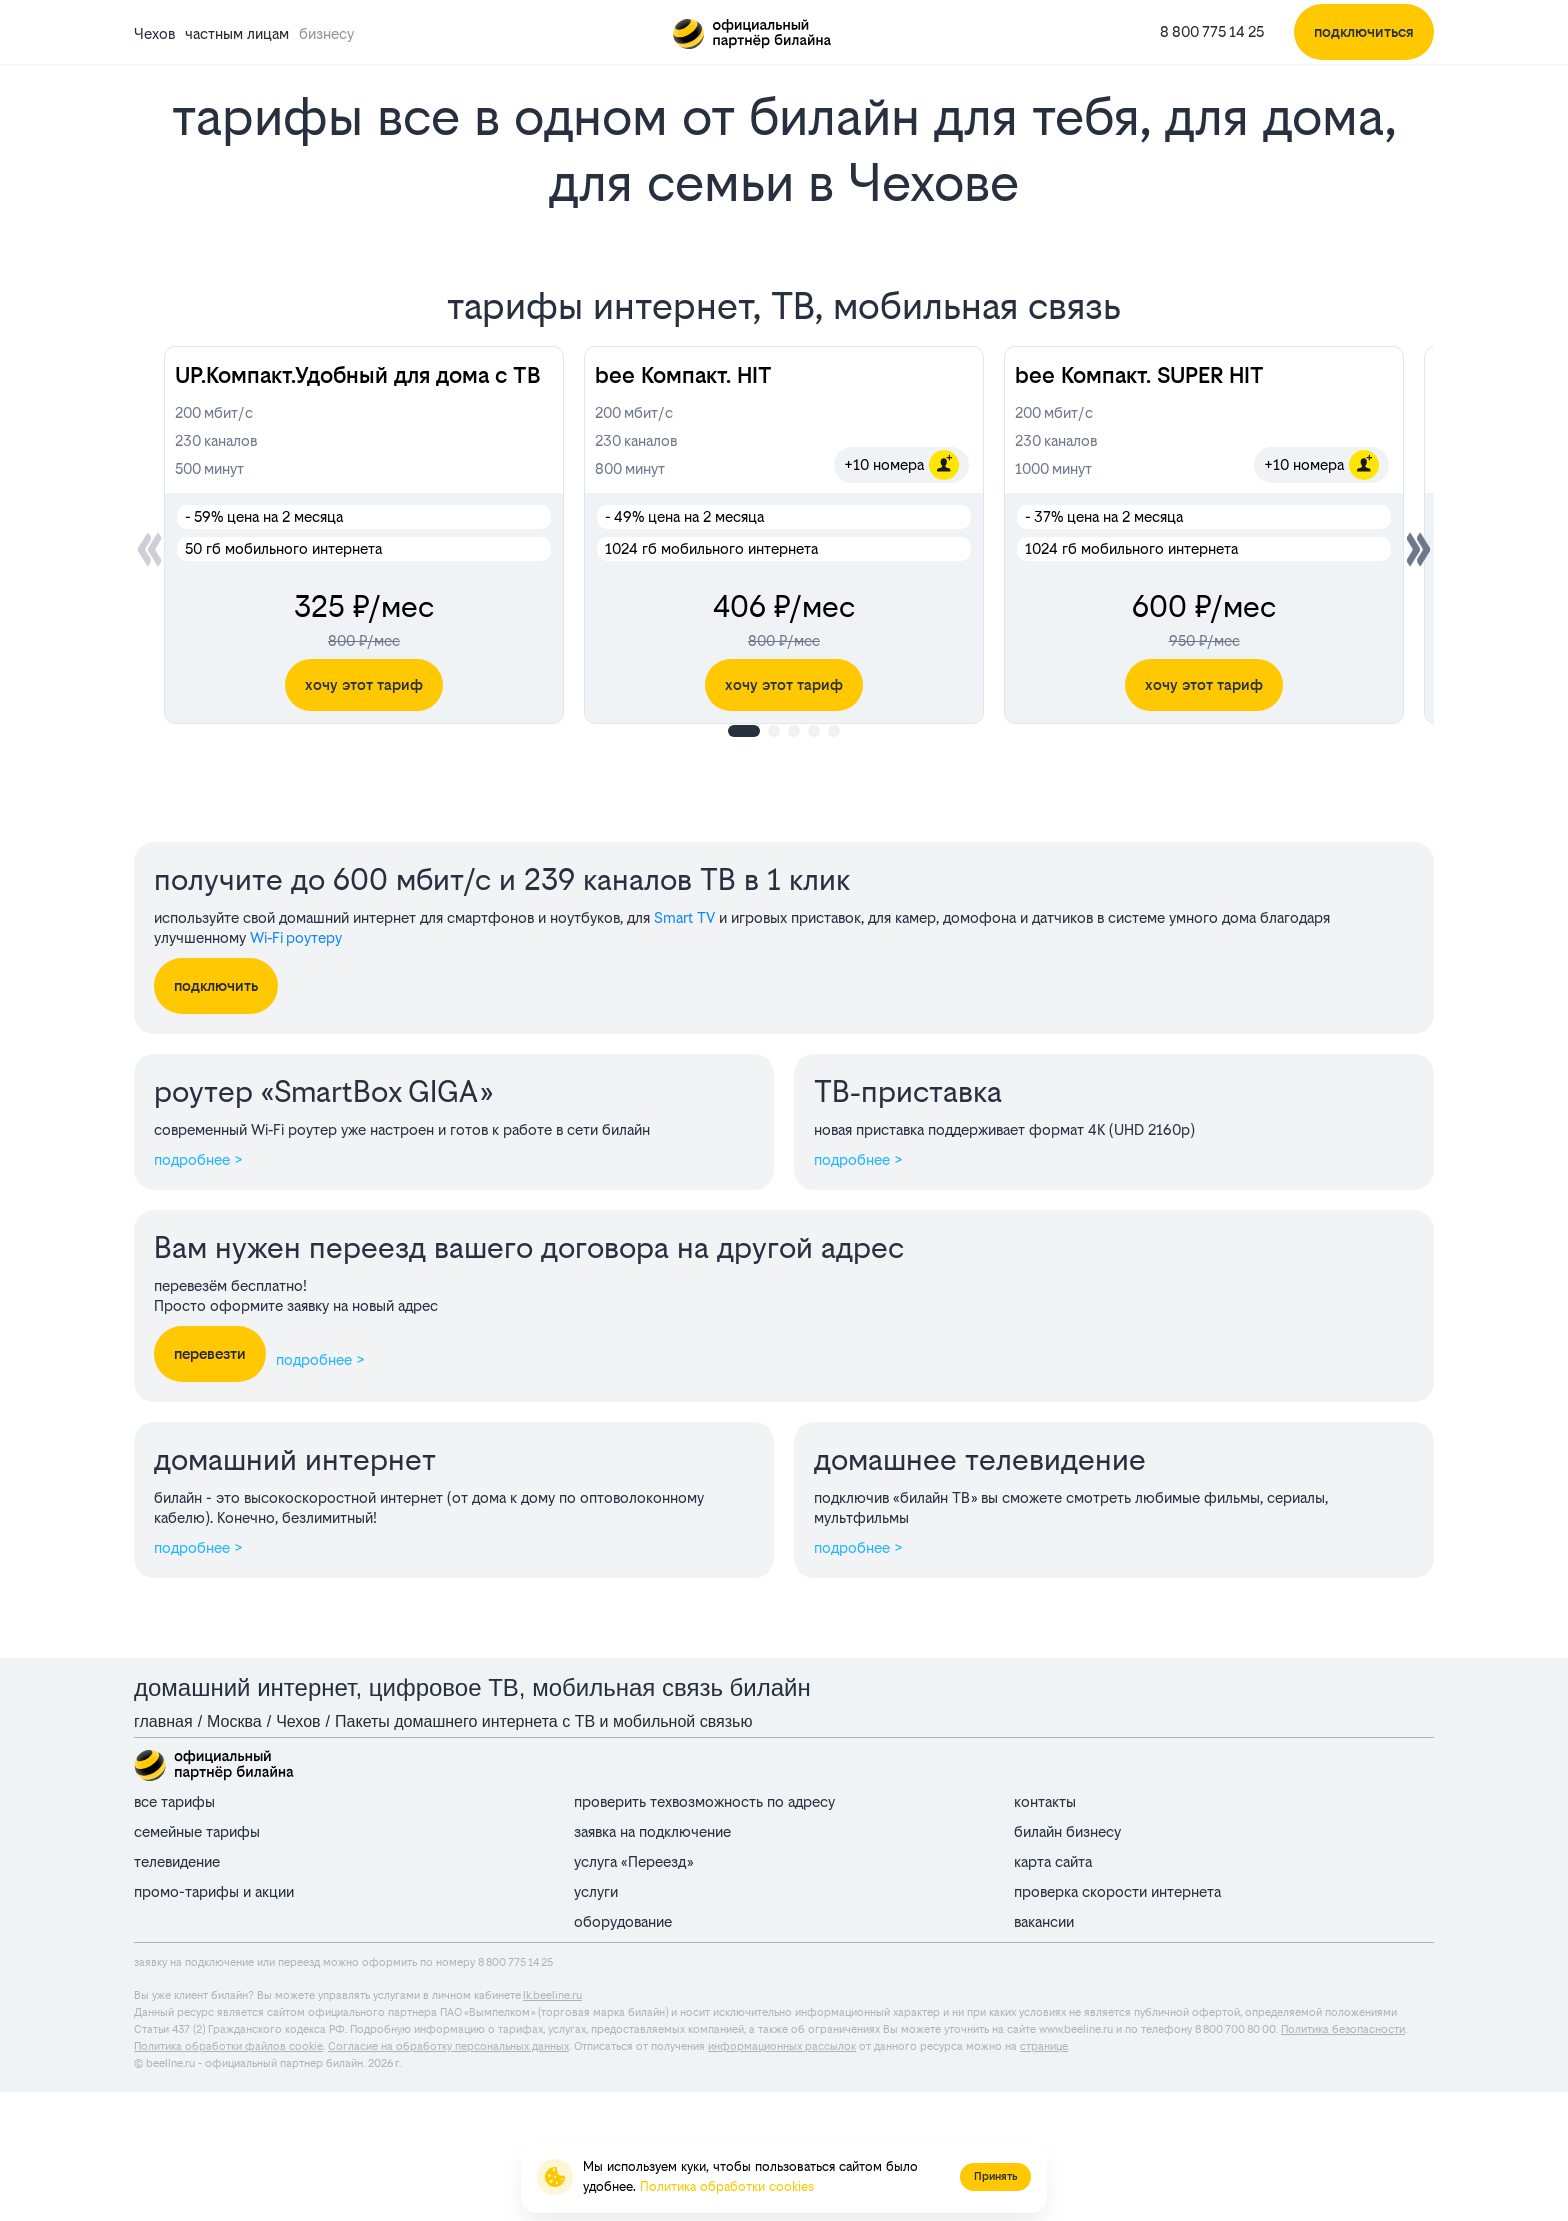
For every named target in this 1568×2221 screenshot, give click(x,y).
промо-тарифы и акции (214, 1891)
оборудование (623, 1921)
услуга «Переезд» (633, 1861)
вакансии (1044, 1921)
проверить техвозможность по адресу (704, 1801)
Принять (995, 2176)
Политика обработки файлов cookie (228, 2046)
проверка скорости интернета (1117, 1891)
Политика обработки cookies (727, 2186)
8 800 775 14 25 (1212, 31)
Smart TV (684, 917)
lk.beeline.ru (552, 1995)
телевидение (177, 1861)
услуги (596, 1891)
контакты (1045, 1801)
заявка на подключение (652, 1831)
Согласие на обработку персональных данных (448, 2046)
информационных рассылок (782, 2046)
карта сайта (1053, 1861)
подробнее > (198, 1159)
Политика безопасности (1343, 2029)
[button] (1418, 549)
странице (1044, 2046)
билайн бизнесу (1067, 1831)
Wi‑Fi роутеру (296, 937)
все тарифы (174, 1801)
